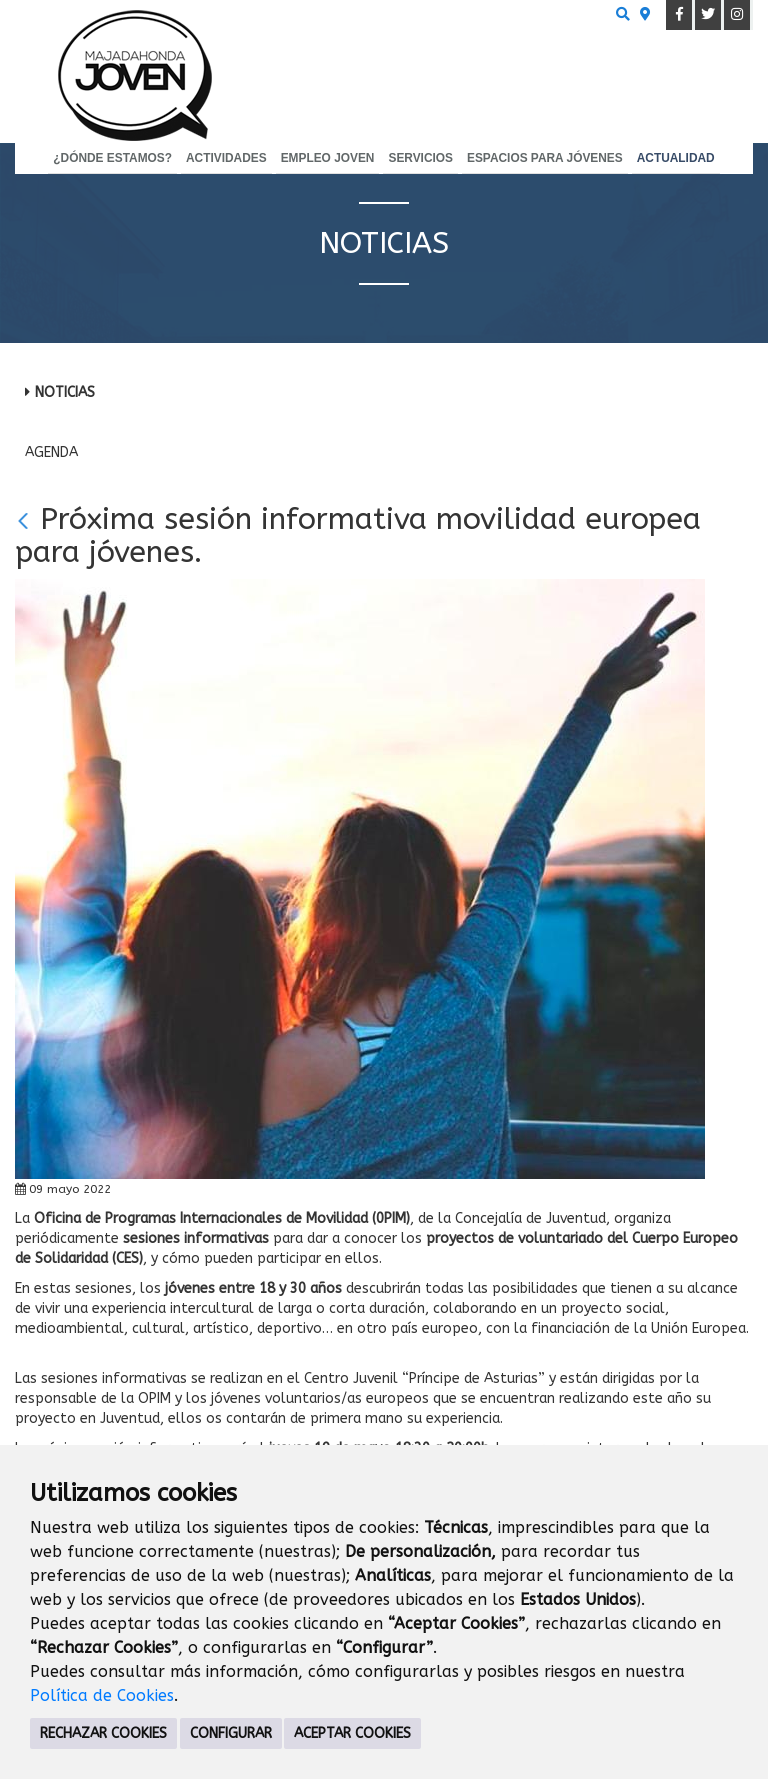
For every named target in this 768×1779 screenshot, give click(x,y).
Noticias (65, 392)
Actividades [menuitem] (226, 158)
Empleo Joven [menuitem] (328, 158)
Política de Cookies (102, 1695)
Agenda (51, 452)
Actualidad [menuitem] (676, 158)
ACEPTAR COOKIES (352, 1733)
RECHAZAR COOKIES (103, 1733)
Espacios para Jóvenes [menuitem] (545, 158)
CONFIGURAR (231, 1733)
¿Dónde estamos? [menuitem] (112, 158)
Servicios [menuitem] (420, 158)
